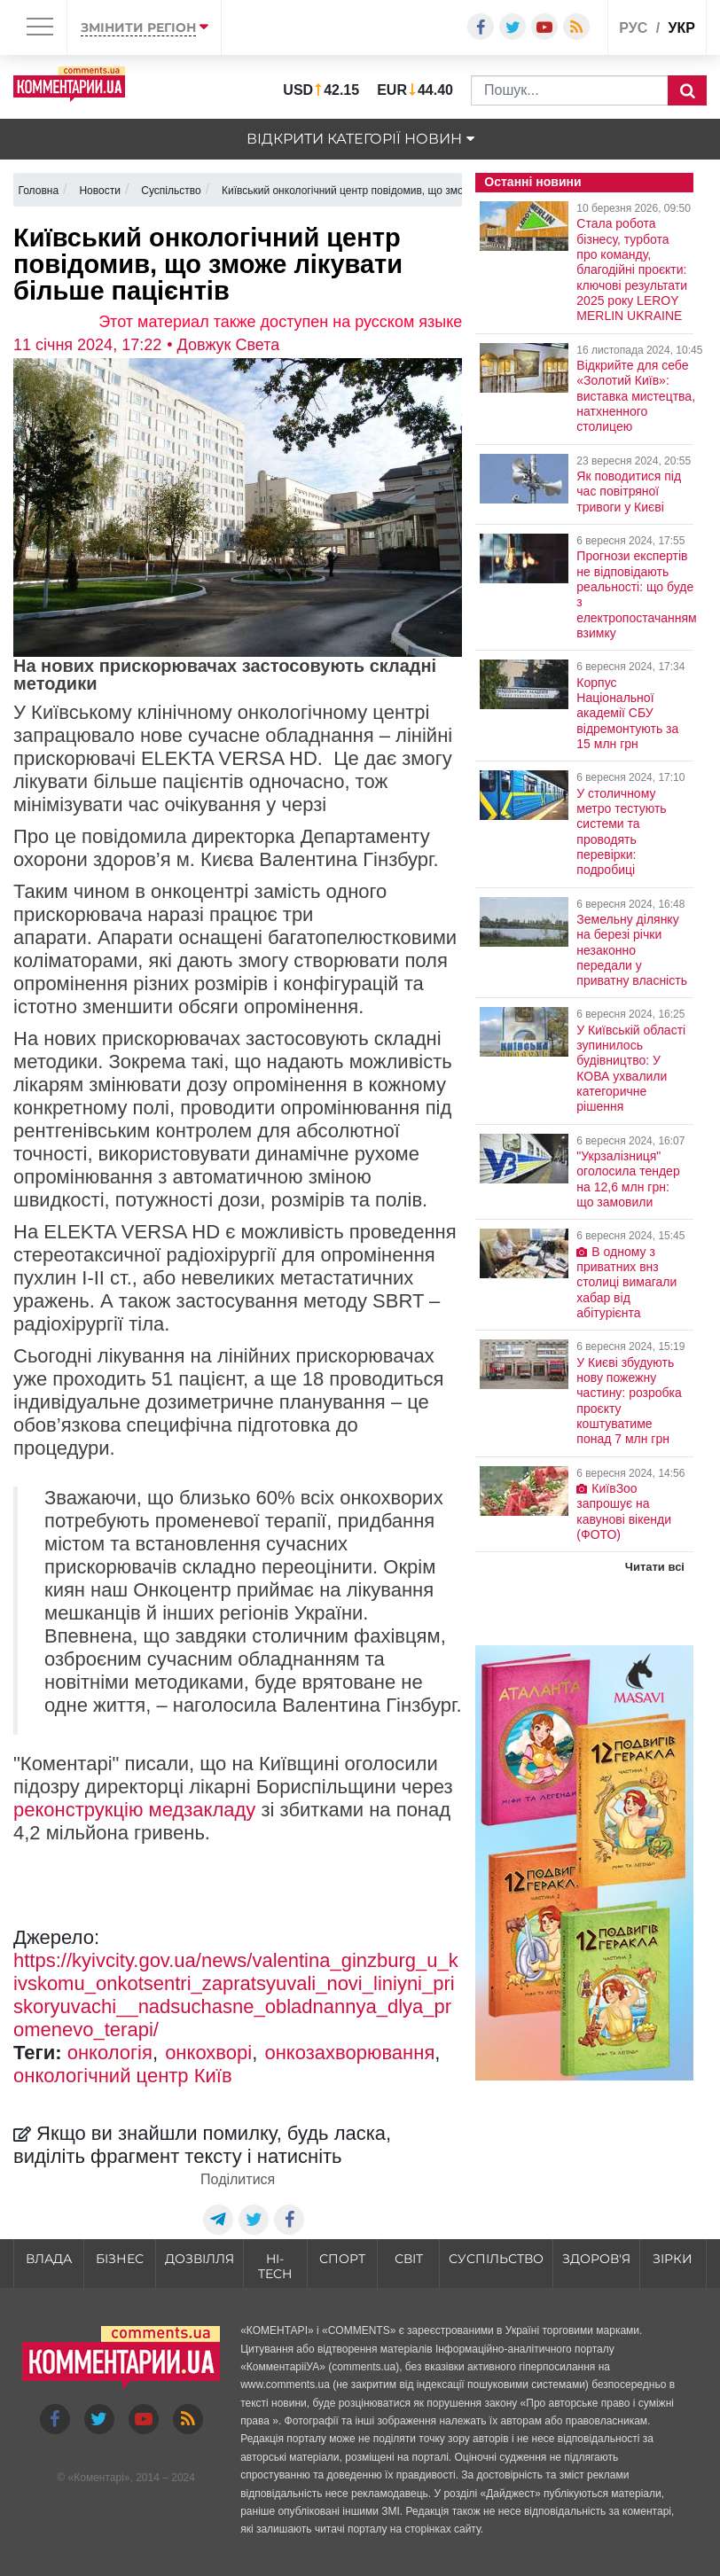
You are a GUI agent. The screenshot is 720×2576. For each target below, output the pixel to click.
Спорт (342, 2259)
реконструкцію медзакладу (134, 1810)
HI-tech (275, 2266)
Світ (409, 2259)
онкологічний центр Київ (122, 2076)
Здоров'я (596, 2259)
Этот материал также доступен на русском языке (280, 322)
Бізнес (120, 2259)
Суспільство (496, 2259)
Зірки (673, 2259)
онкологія (110, 2052)
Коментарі (99, 2477)
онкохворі (208, 2052)
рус (633, 27)
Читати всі (655, 1566)
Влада (49, 2259)
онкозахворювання (349, 2052)
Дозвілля (199, 2259)
